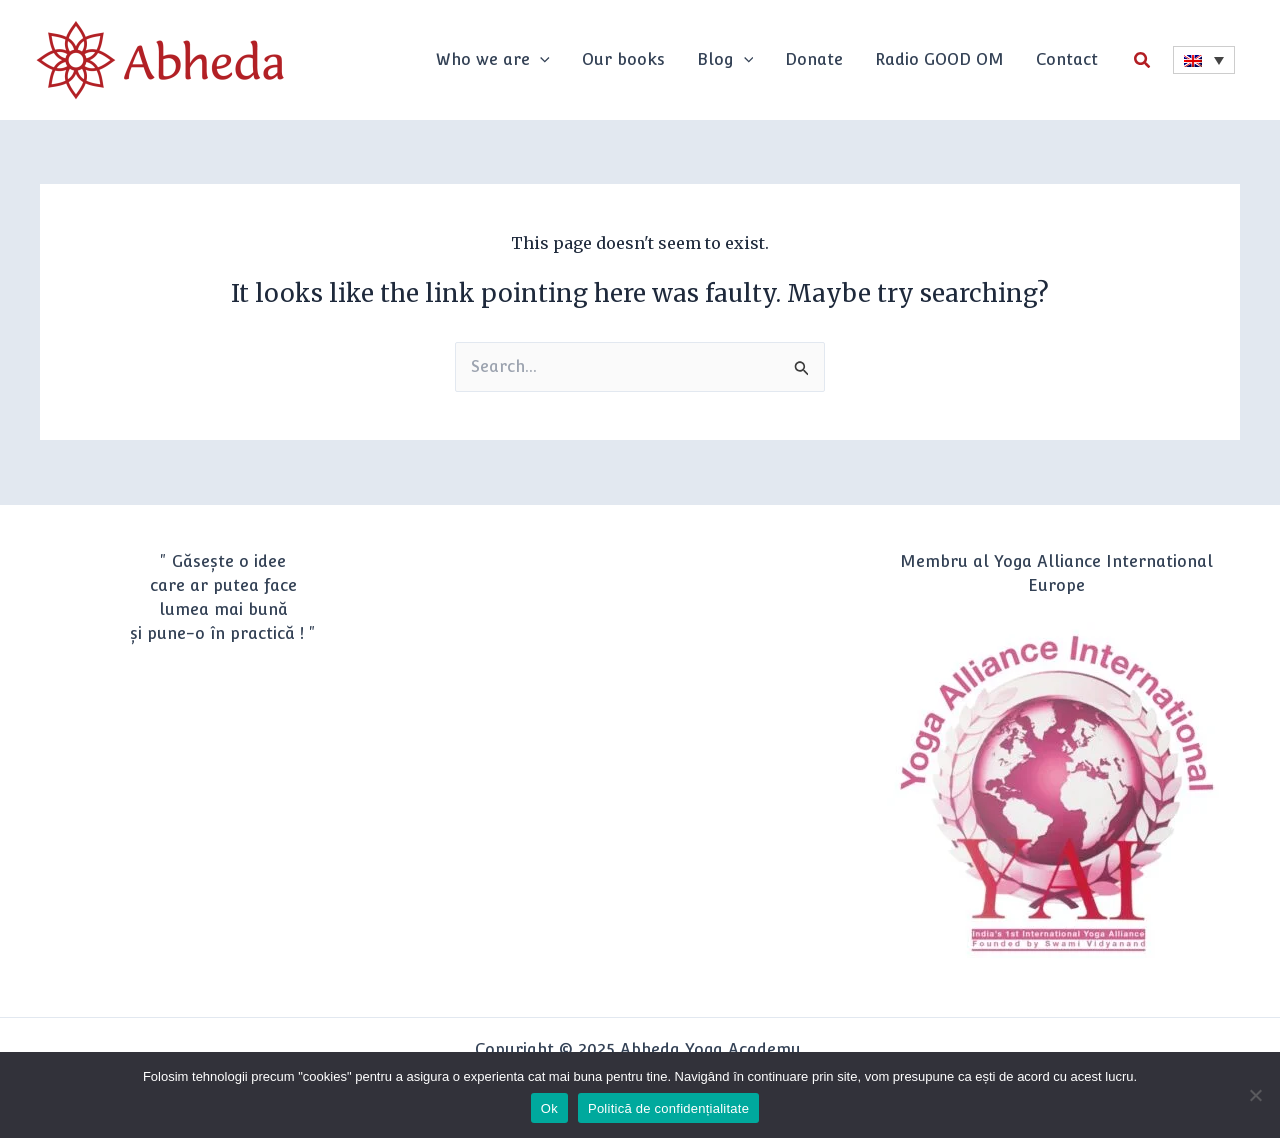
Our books (623, 59)
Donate (814, 59)
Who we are (493, 59)
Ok (549, 1108)
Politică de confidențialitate (668, 1108)
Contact (1067, 59)
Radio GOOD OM (939, 59)
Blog (725, 59)
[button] (1143, 60)
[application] (540, 60)
